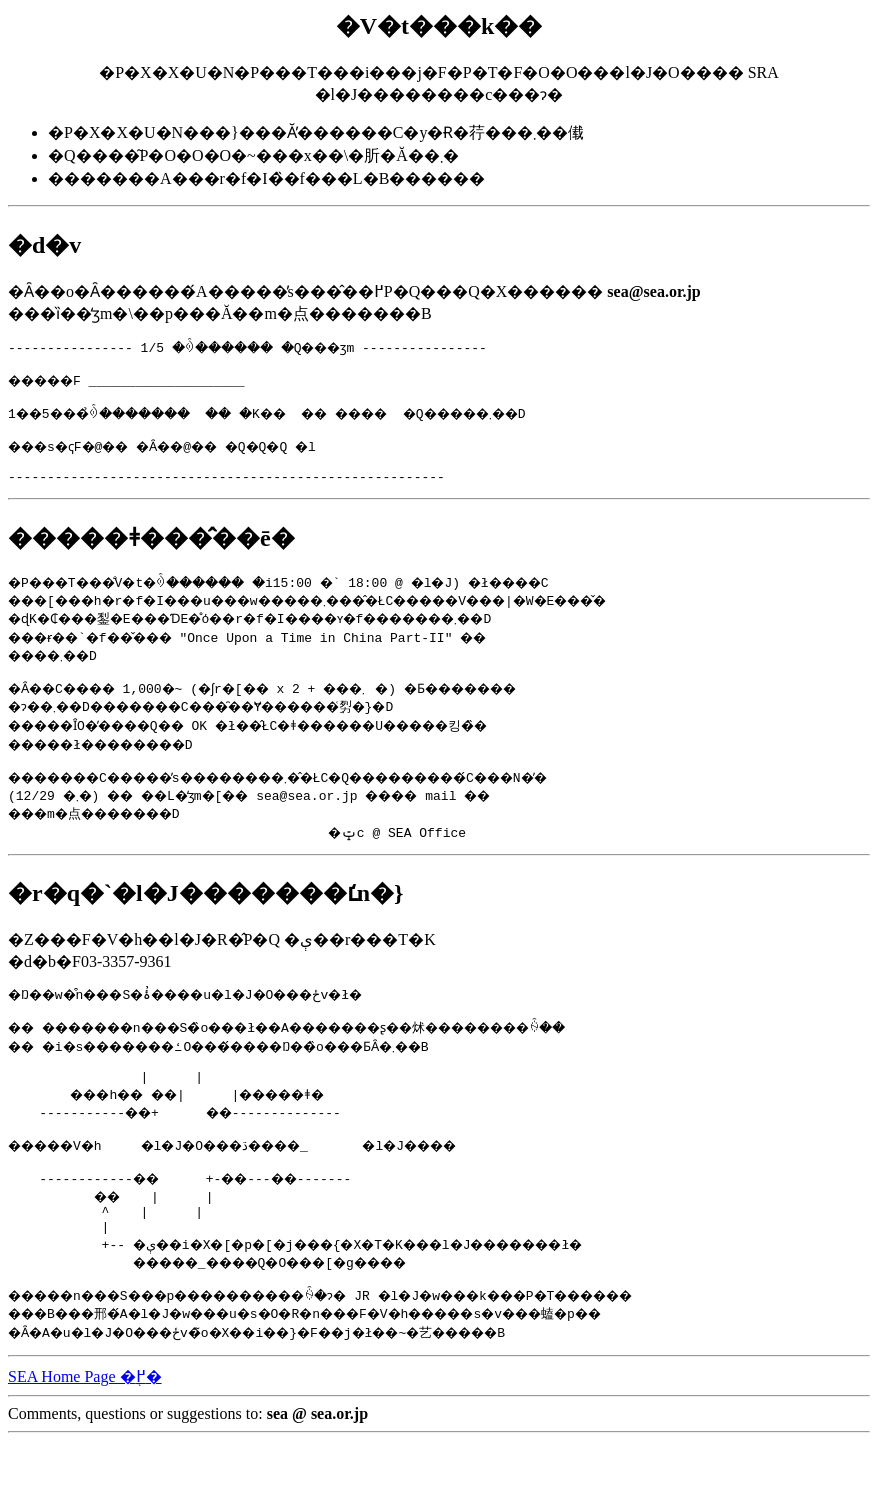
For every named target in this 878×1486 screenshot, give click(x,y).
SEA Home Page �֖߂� (85, 1421)
